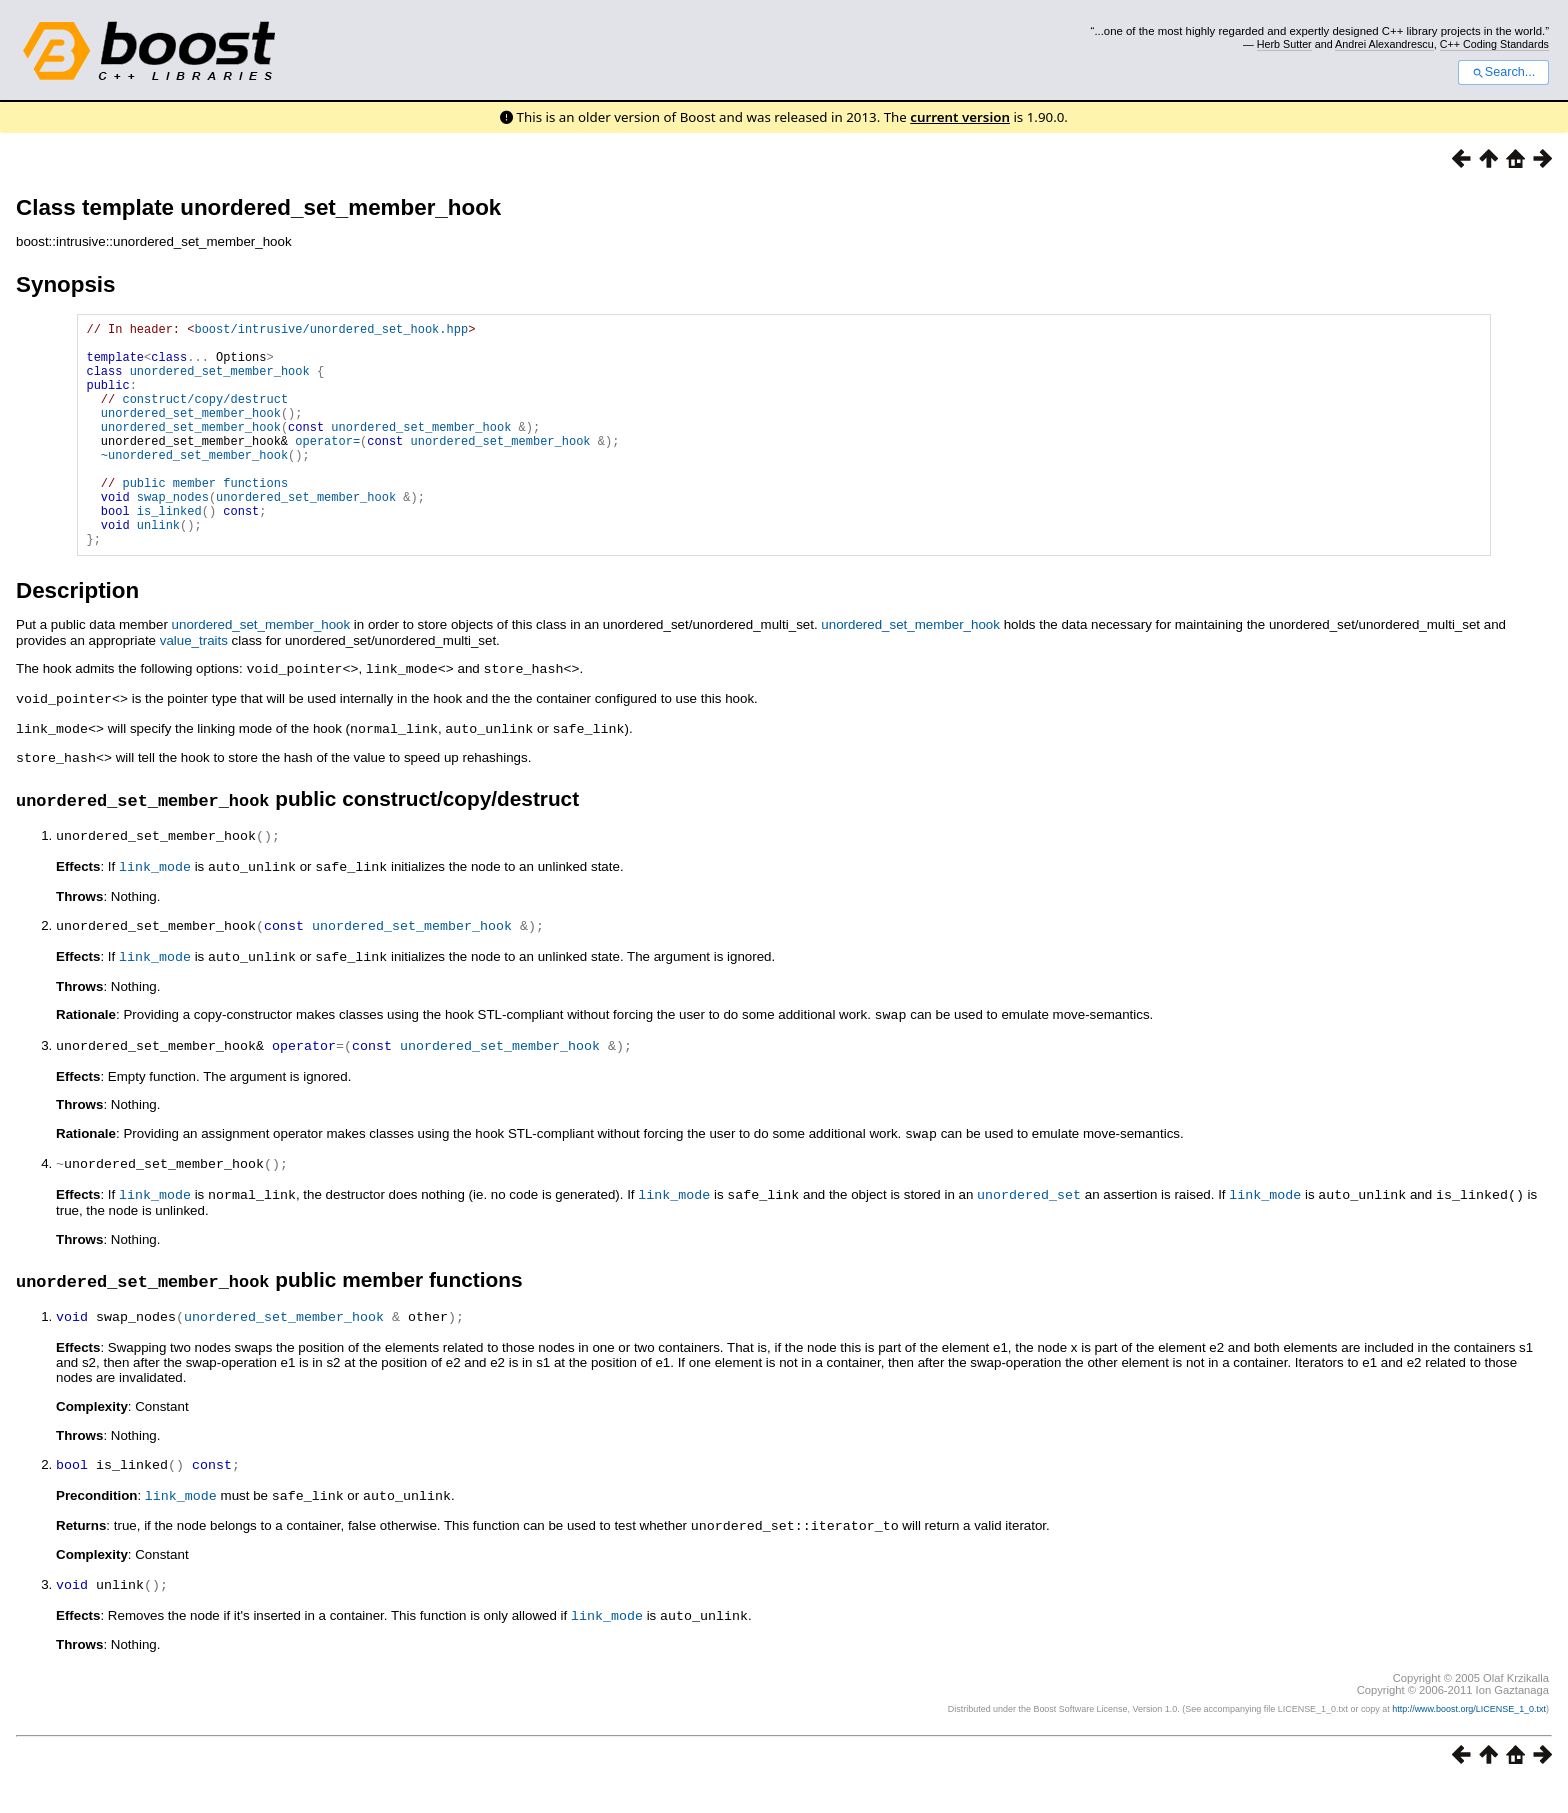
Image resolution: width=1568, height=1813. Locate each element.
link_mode (155, 909)
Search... (1503, 72)
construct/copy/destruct (205, 416)
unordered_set (1029, 1230)
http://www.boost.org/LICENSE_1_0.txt (1469, 1738)
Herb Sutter (1284, 44)
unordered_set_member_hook (220, 382)
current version (960, 117)
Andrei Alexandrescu (1384, 44)
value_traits (194, 688)
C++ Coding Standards (1494, 44)
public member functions (205, 518)
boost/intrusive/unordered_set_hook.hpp (331, 331)
